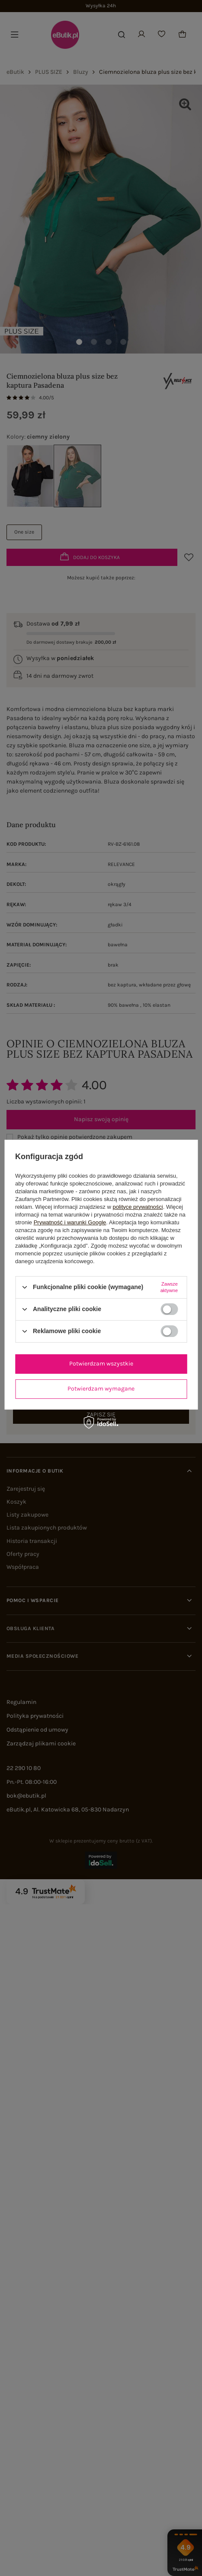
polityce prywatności (137, 1207)
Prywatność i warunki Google (70, 1222)
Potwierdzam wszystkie (101, 1363)
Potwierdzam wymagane (101, 1388)
